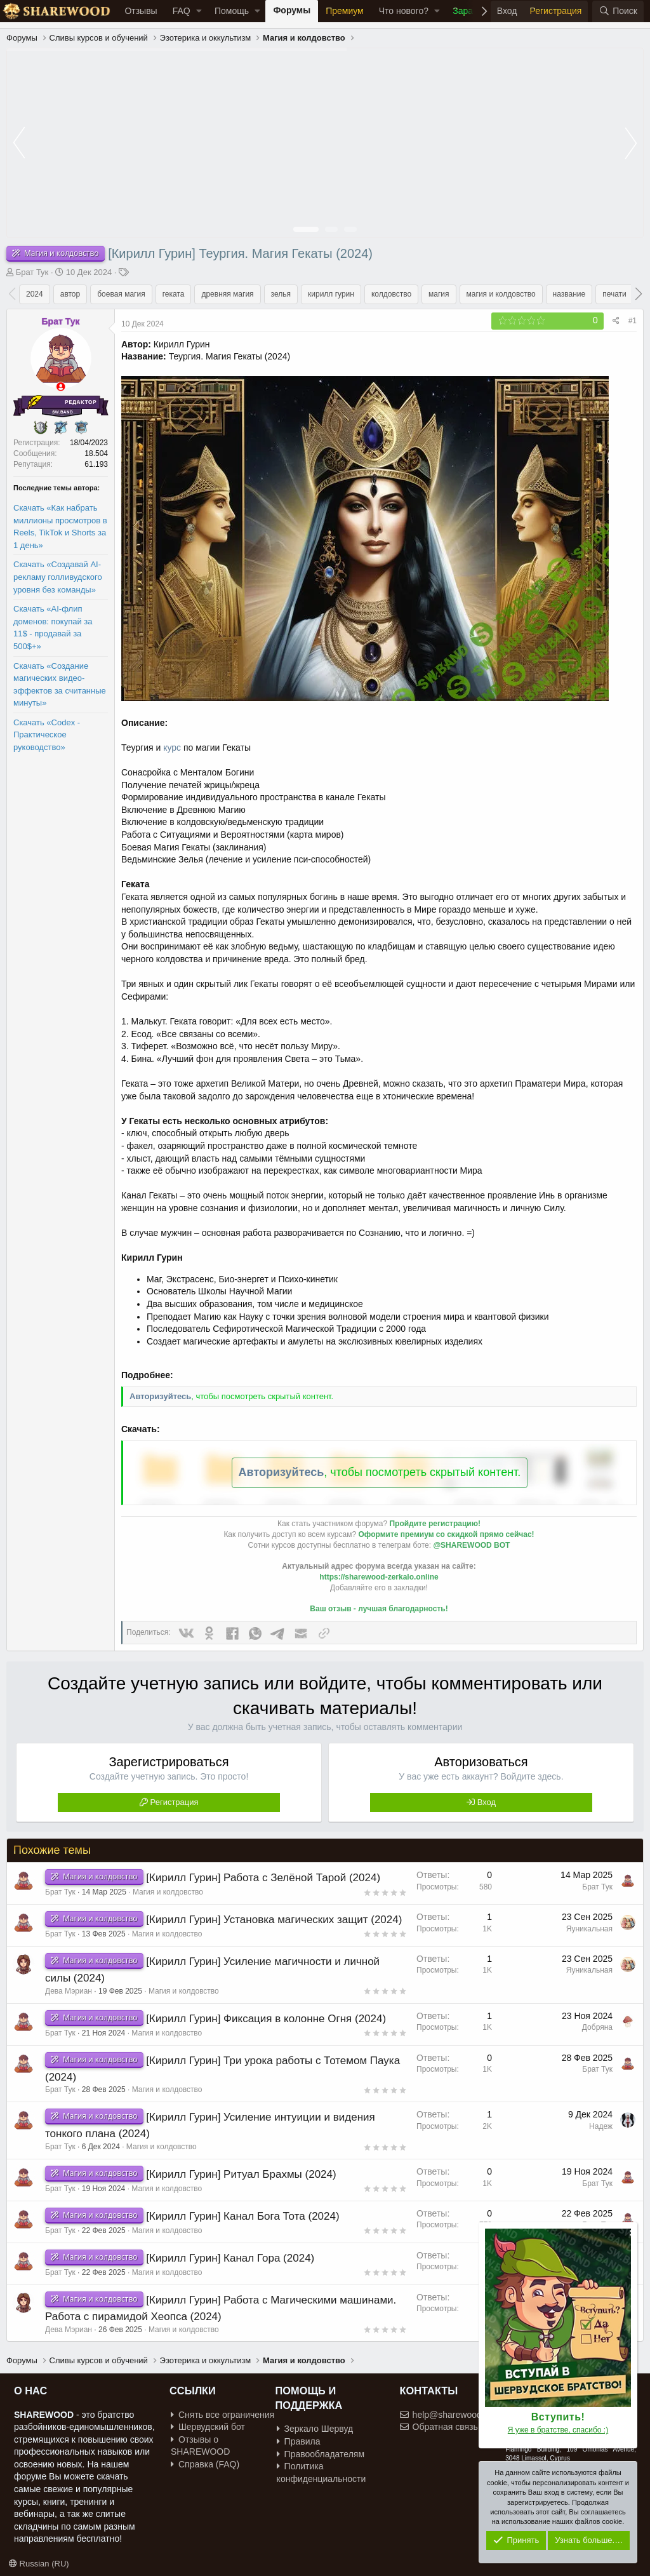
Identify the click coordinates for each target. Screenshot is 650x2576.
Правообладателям (320, 2454)
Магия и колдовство (168, 1892)
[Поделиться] (616, 321)
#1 (632, 320)
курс (172, 747)
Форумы (291, 10)
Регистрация (174, 1802)
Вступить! (558, 2417)
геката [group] (173, 294)
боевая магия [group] (121, 294)
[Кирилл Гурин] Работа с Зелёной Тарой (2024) (263, 1878)
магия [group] (438, 294)
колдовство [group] (391, 294)
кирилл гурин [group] (331, 294)
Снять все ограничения (222, 2415)
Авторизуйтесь (160, 1396)
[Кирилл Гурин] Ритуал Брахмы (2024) (241, 2174)
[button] (199, 11)
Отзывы (140, 11)
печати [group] (614, 294)
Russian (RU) (39, 2563)
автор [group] (70, 294)
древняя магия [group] (227, 294)
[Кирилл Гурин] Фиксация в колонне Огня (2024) (266, 2019)
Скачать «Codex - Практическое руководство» (46, 735)
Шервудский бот (208, 2427)
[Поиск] (618, 11)
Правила (299, 2441)
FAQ (181, 11)
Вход (486, 1802)
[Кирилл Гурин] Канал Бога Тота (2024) (242, 2216)
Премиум (345, 11)
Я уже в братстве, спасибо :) (558, 2429)
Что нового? (403, 11)
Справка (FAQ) (205, 2464)
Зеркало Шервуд (315, 2429)
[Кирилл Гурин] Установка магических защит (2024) (274, 1920)
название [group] (569, 294)
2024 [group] (34, 294)
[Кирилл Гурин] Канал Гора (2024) (230, 2258)
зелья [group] (281, 294)
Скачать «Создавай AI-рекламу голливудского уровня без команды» (57, 577)
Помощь (232, 11)
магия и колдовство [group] (501, 294)
